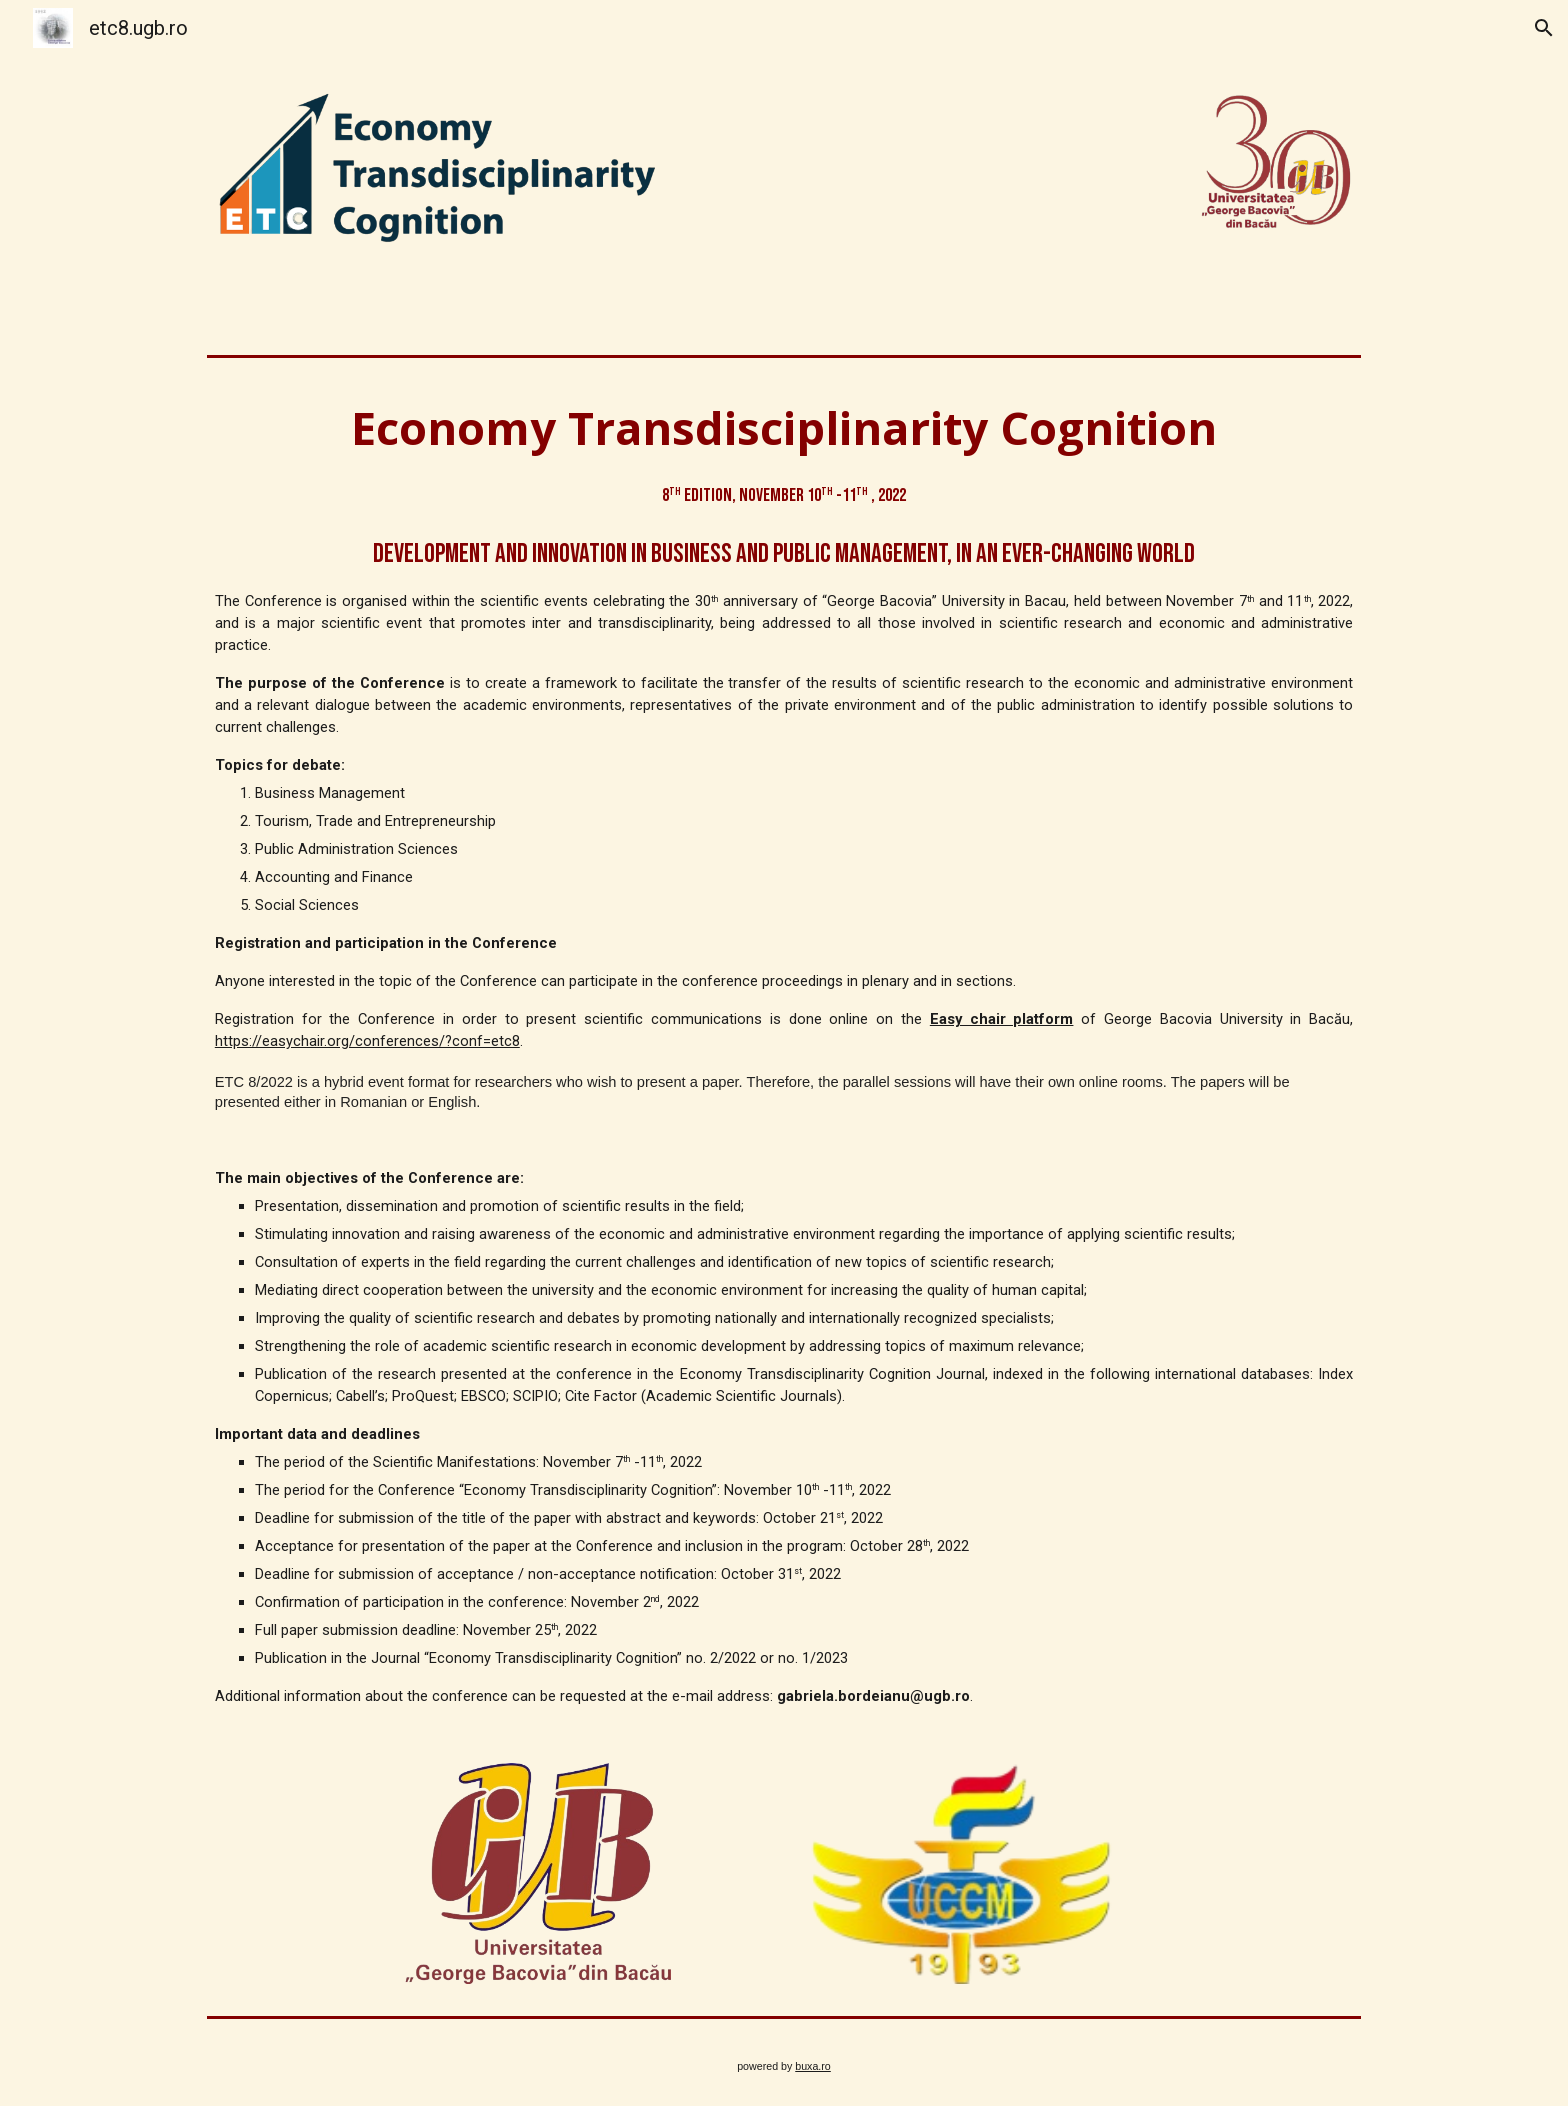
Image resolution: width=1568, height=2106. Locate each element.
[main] (784, 1052)
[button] (1544, 28)
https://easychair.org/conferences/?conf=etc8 (367, 1041)
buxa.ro (813, 2066)
